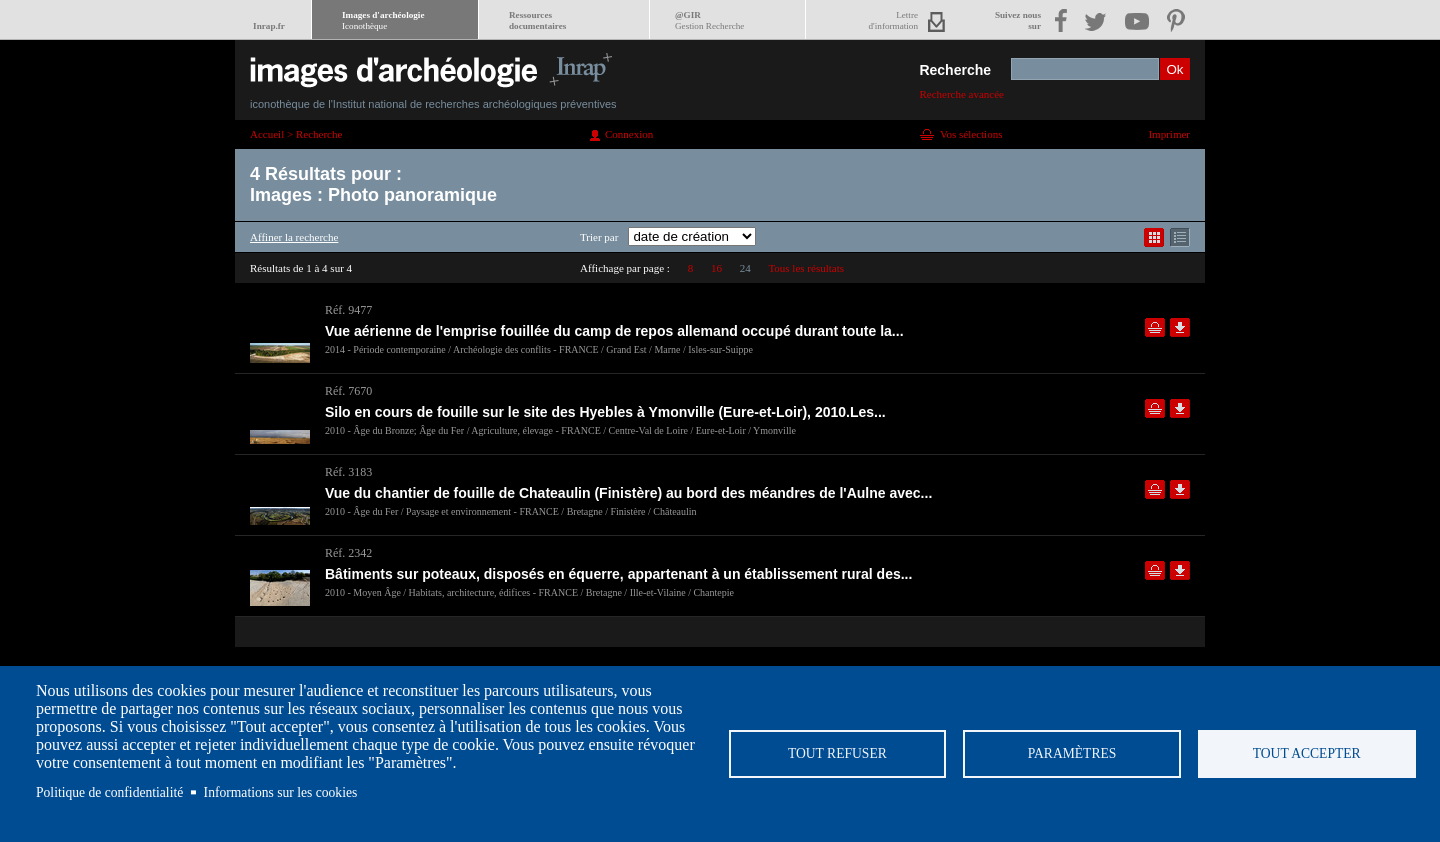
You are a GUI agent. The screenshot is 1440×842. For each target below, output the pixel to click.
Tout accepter (1307, 753)
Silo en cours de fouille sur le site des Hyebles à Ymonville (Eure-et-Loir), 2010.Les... (605, 412)
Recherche (955, 70)
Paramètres (1072, 753)
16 (716, 268)
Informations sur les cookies (281, 792)
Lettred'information (893, 20)
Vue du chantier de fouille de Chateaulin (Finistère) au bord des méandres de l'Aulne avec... (628, 493)
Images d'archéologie (383, 20)
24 (745, 268)
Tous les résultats (806, 268)
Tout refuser (837, 753)
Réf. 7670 (348, 391)
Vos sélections (971, 134)
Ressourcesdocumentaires (537, 20)
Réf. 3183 (348, 472)
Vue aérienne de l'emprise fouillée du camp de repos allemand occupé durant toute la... (614, 331)
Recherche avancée (961, 94)
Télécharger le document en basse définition (1180, 327)
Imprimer (1169, 134)
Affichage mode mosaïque (1154, 237)
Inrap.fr (269, 26)
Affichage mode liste (1180, 237)
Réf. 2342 (348, 553)
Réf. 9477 (348, 310)
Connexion (629, 134)
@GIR (709, 20)
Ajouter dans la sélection (1155, 327)
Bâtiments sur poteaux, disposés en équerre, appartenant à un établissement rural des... (618, 574)
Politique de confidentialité (109, 792)
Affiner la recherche (294, 237)
